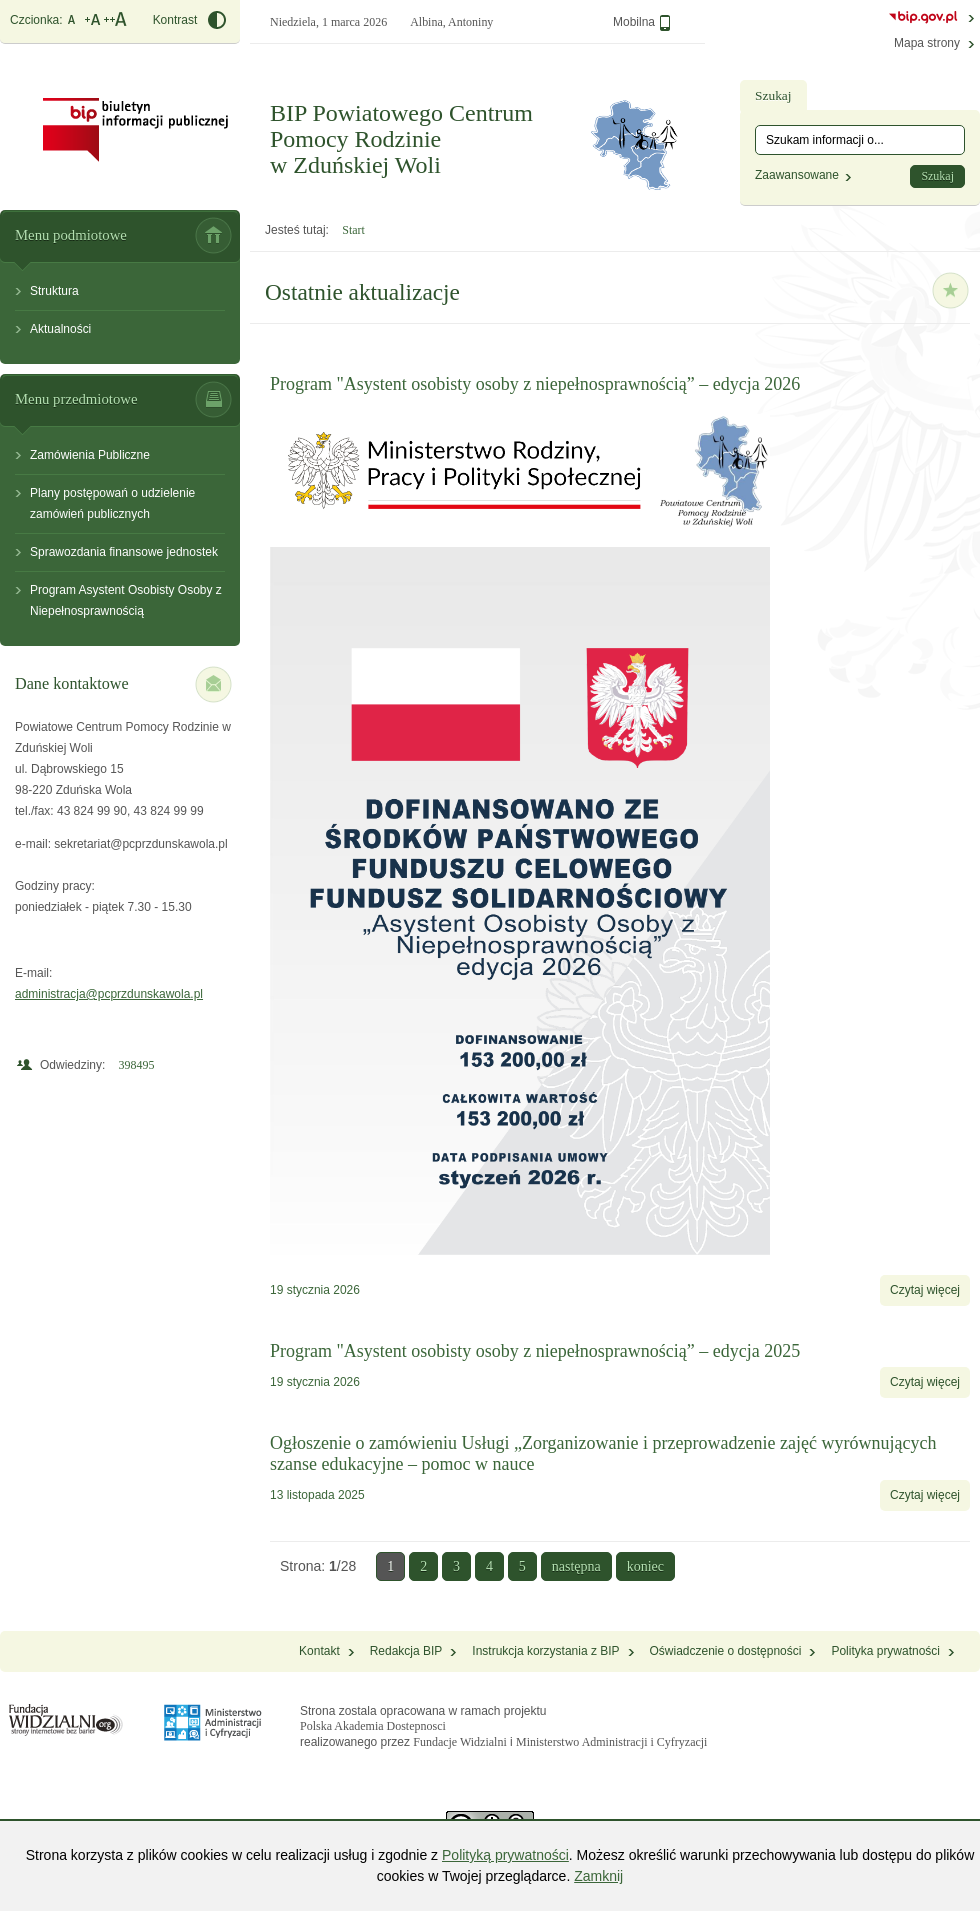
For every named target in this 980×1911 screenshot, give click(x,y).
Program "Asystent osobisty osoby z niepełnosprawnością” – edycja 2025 (535, 1351)
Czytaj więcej (930, 1294)
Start (353, 230)
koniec (645, 1566)
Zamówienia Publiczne (90, 455)
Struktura (54, 291)
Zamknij (598, 1876)
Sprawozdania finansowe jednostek (124, 552)
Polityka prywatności (885, 1651)
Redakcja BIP (406, 1651)
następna (576, 1566)
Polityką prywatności (505, 1855)
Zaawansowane (797, 175)
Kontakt (319, 1651)
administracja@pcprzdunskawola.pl (109, 994)
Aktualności (60, 329)
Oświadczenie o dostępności (726, 1651)
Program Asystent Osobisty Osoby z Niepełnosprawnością (126, 600)
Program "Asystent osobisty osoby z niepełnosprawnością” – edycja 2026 (535, 384)
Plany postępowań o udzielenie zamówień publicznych (112, 503)
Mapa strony (927, 43)
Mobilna (641, 22)
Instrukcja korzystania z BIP (545, 1651)
